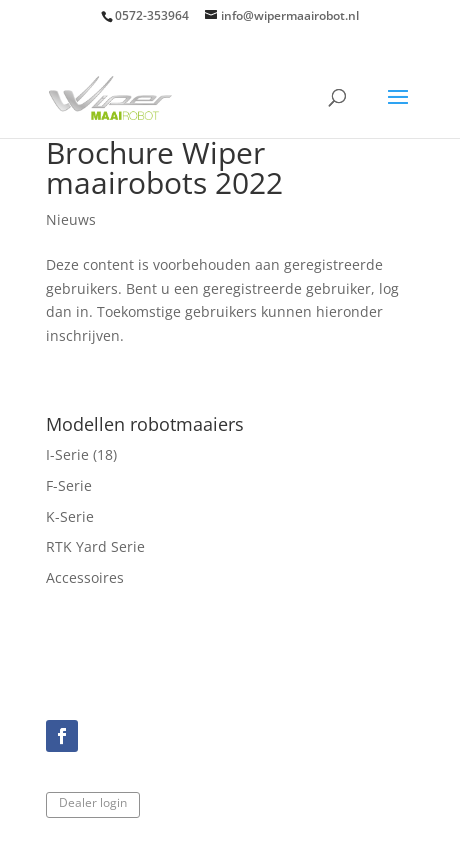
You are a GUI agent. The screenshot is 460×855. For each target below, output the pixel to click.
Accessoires (85, 577)
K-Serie (70, 516)
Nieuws (71, 219)
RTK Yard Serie (95, 546)
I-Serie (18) (81, 454)
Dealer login (93, 802)
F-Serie (69, 485)
